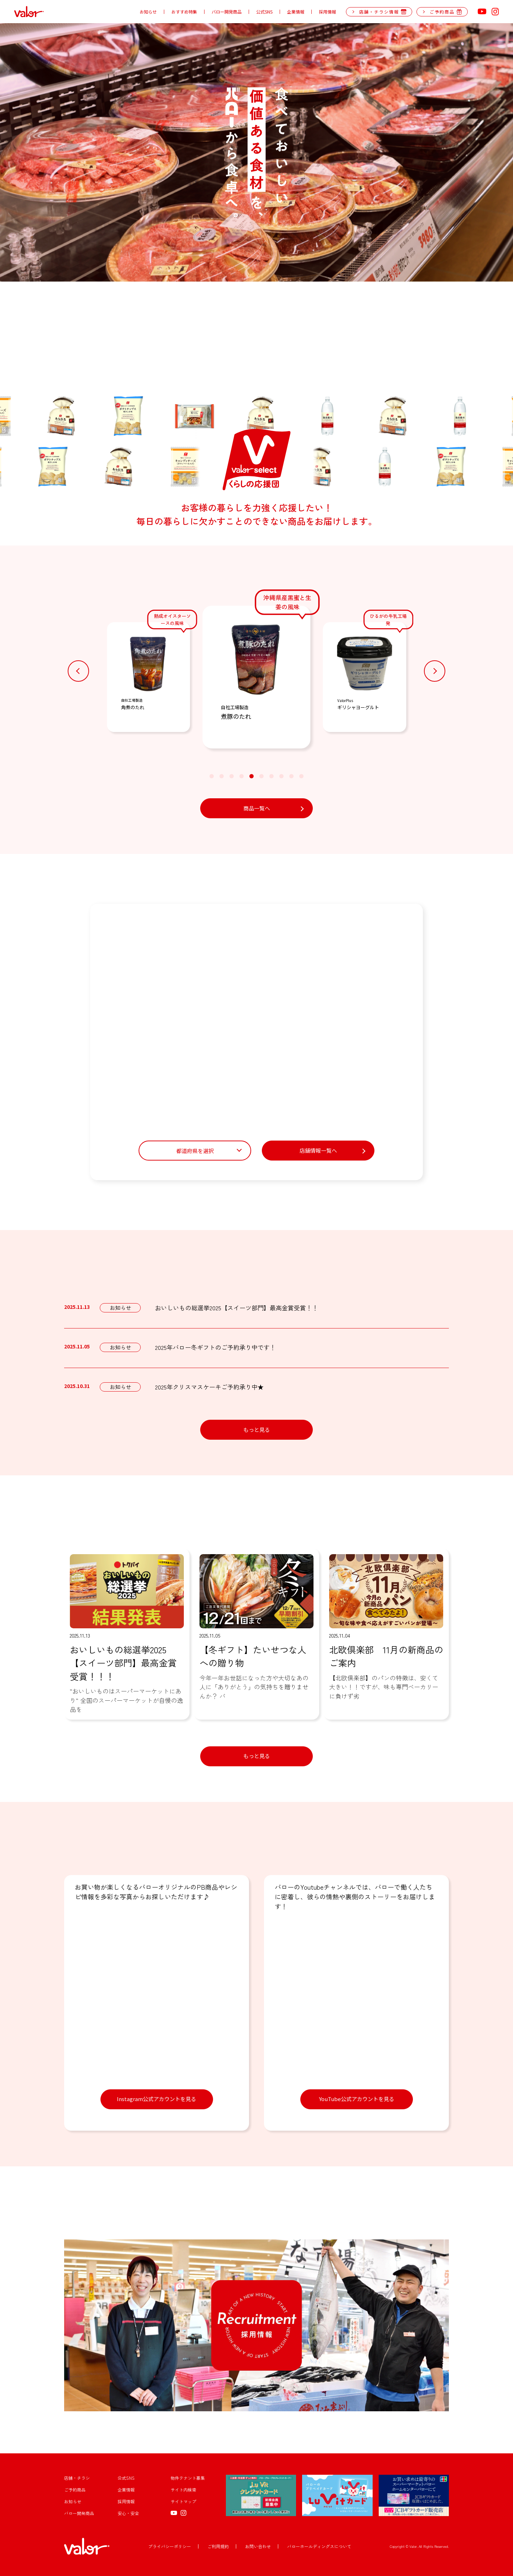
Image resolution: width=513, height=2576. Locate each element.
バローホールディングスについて (319, 2546)
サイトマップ (183, 2501)
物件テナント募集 (188, 2478)
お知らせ (148, 12)
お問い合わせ (258, 2546)
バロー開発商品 (227, 12)
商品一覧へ (256, 808)
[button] (78, 671)
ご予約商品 (75, 2490)
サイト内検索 (183, 2490)
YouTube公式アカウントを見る (356, 2099)
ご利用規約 (218, 2546)
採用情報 (327, 12)
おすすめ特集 (184, 12)
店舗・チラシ (77, 2478)
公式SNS (264, 12)
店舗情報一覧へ (318, 1150)
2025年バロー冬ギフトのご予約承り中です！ (215, 1347)
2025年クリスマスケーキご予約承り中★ (209, 1386)
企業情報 (295, 12)
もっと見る (256, 1429)
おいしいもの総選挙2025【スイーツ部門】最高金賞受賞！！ (236, 1307)
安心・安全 (128, 2513)
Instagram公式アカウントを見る (156, 2099)
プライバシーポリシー (169, 2546)
